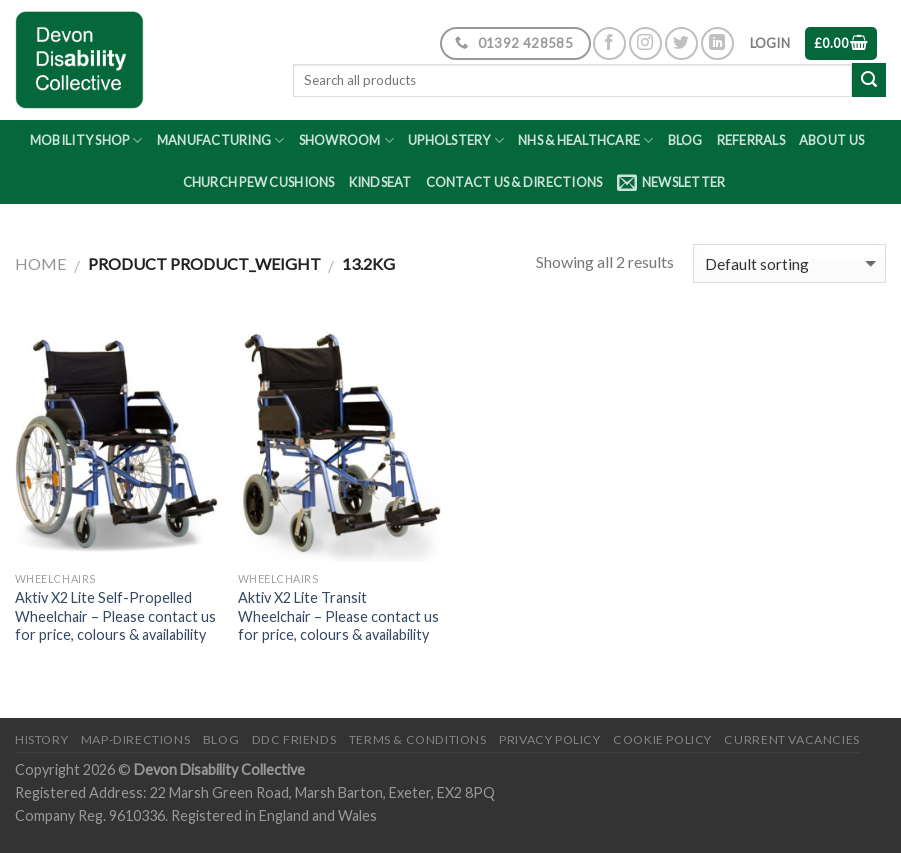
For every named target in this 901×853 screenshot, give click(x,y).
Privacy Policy (550, 739)
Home (40, 263)
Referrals (751, 140)
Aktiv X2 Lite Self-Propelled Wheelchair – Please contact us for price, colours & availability (115, 616)
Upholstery (456, 140)
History (41, 739)
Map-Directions (136, 739)
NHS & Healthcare (586, 140)
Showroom (347, 140)
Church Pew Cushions (259, 182)
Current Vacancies (791, 739)
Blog (685, 140)
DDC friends (294, 739)
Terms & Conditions (418, 739)
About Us (831, 140)
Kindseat (380, 182)
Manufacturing (221, 140)
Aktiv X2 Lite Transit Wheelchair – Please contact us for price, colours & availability (338, 616)
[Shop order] (789, 263)
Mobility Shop (86, 140)
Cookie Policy (662, 739)
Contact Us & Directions (514, 182)
